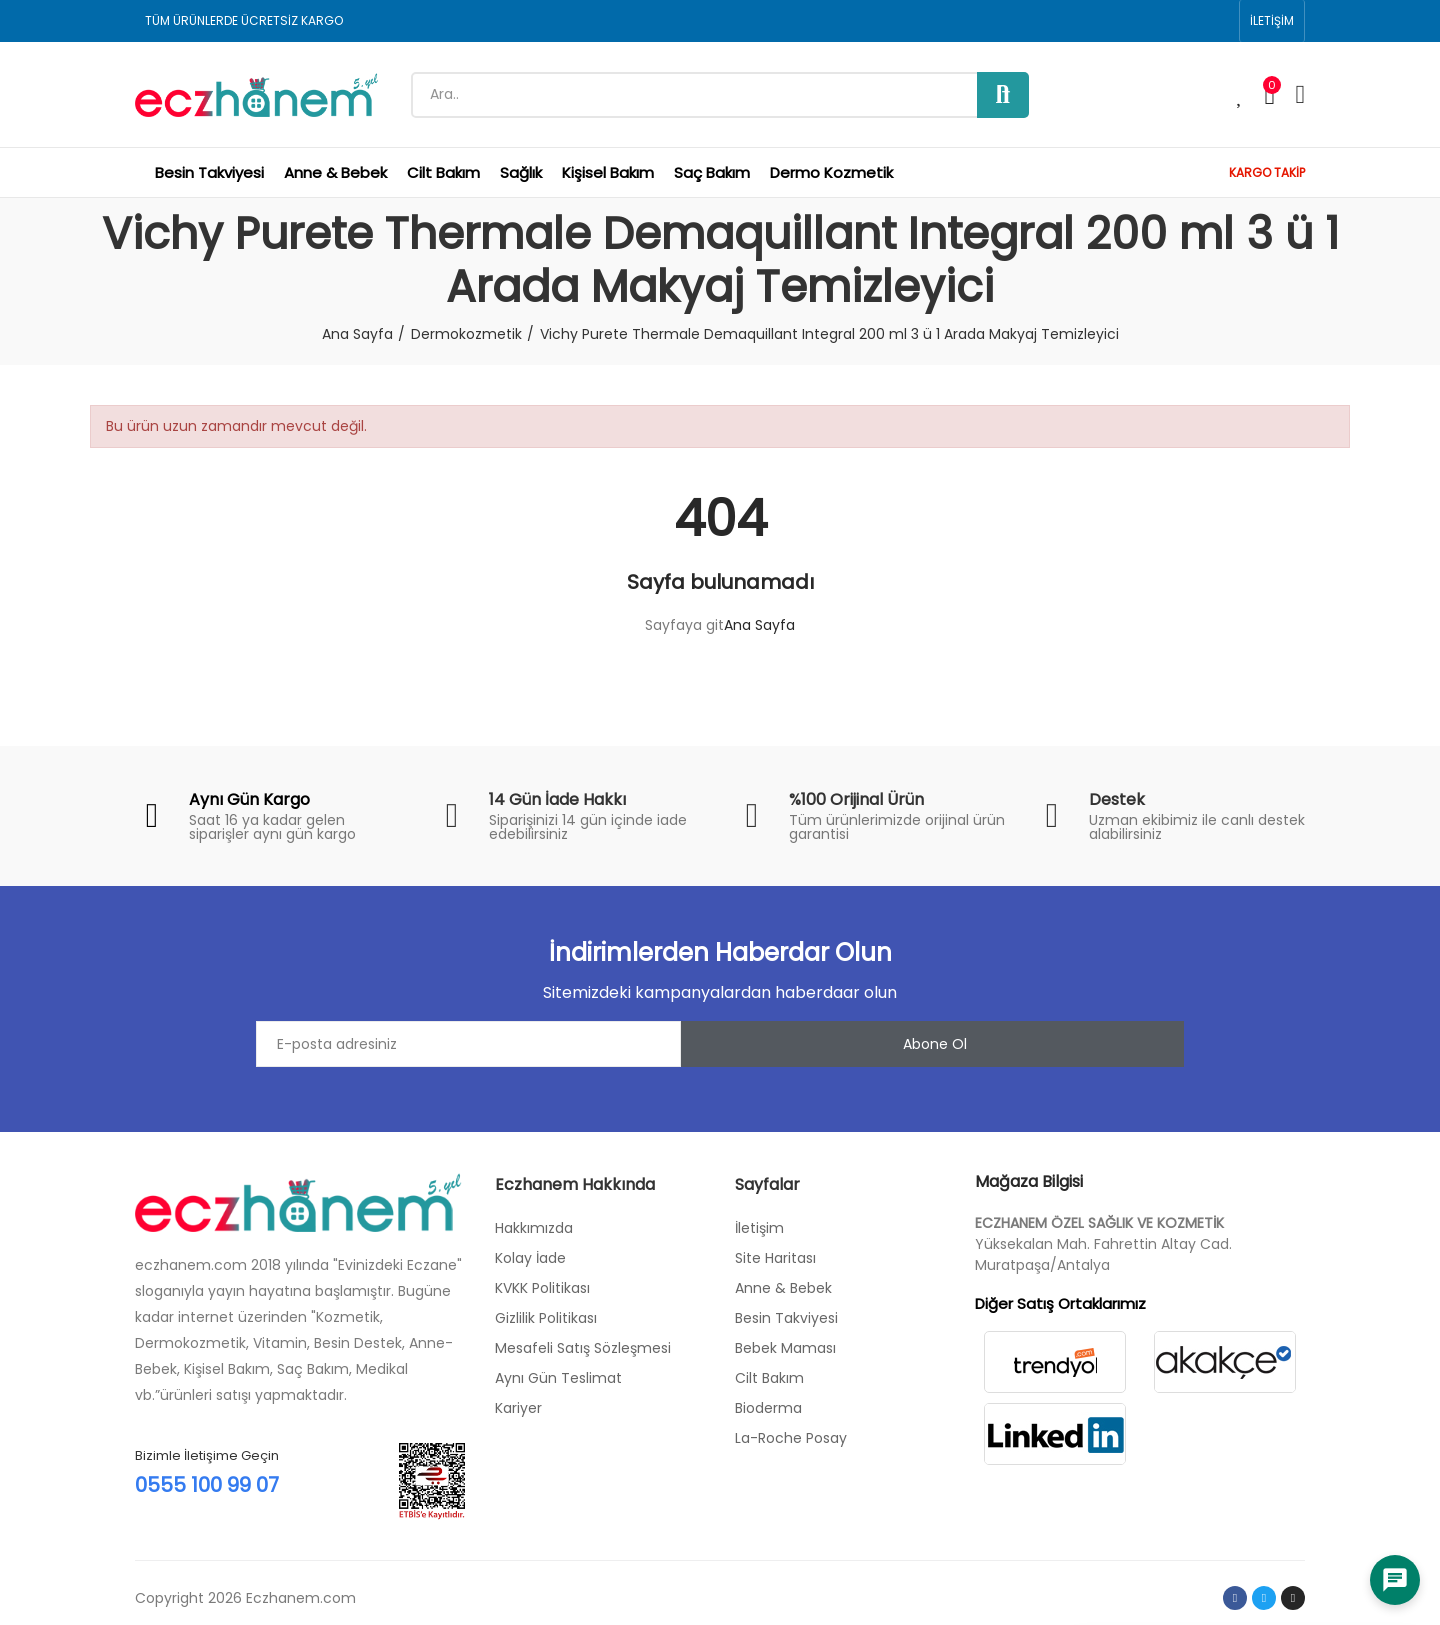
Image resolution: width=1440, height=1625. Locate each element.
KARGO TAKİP (1267, 172)
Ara (1003, 95)
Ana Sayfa (759, 625)
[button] (1272, 21)
